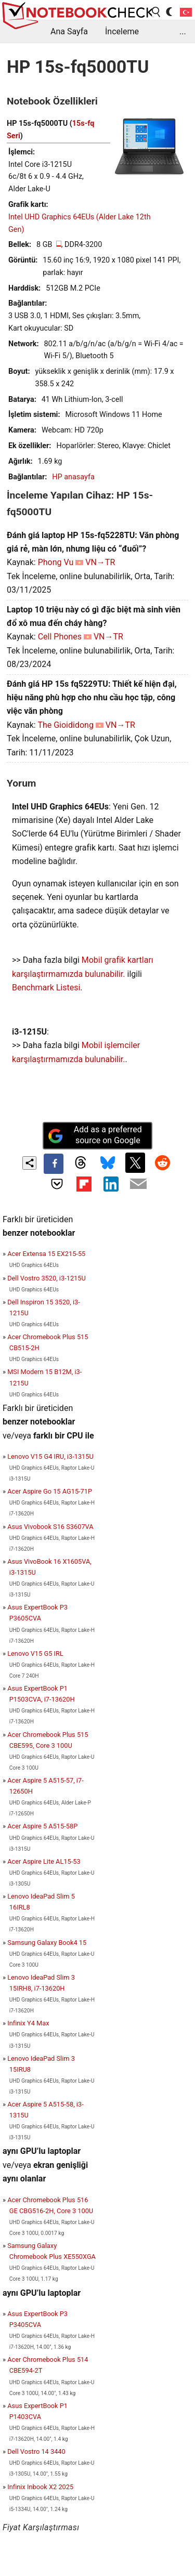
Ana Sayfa (69, 31)
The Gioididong (65, 725)
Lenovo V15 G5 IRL (35, 1653)
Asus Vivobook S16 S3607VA (50, 1527)
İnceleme (122, 31)
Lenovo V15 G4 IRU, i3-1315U (50, 1456)
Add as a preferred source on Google (94, 1134)
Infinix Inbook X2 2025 (40, 2487)
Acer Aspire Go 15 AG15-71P (49, 1491)
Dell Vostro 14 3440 (36, 2451)
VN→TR (100, 562)
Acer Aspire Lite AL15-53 (43, 1861)
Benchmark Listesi (46, 987)
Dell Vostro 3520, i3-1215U (46, 1278)
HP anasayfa (73, 477)
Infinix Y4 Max (28, 2023)
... (182, 31)
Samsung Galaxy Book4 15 (46, 1942)
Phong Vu (56, 562)
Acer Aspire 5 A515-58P (42, 1826)
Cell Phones (60, 637)
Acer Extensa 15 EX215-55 (46, 1254)
